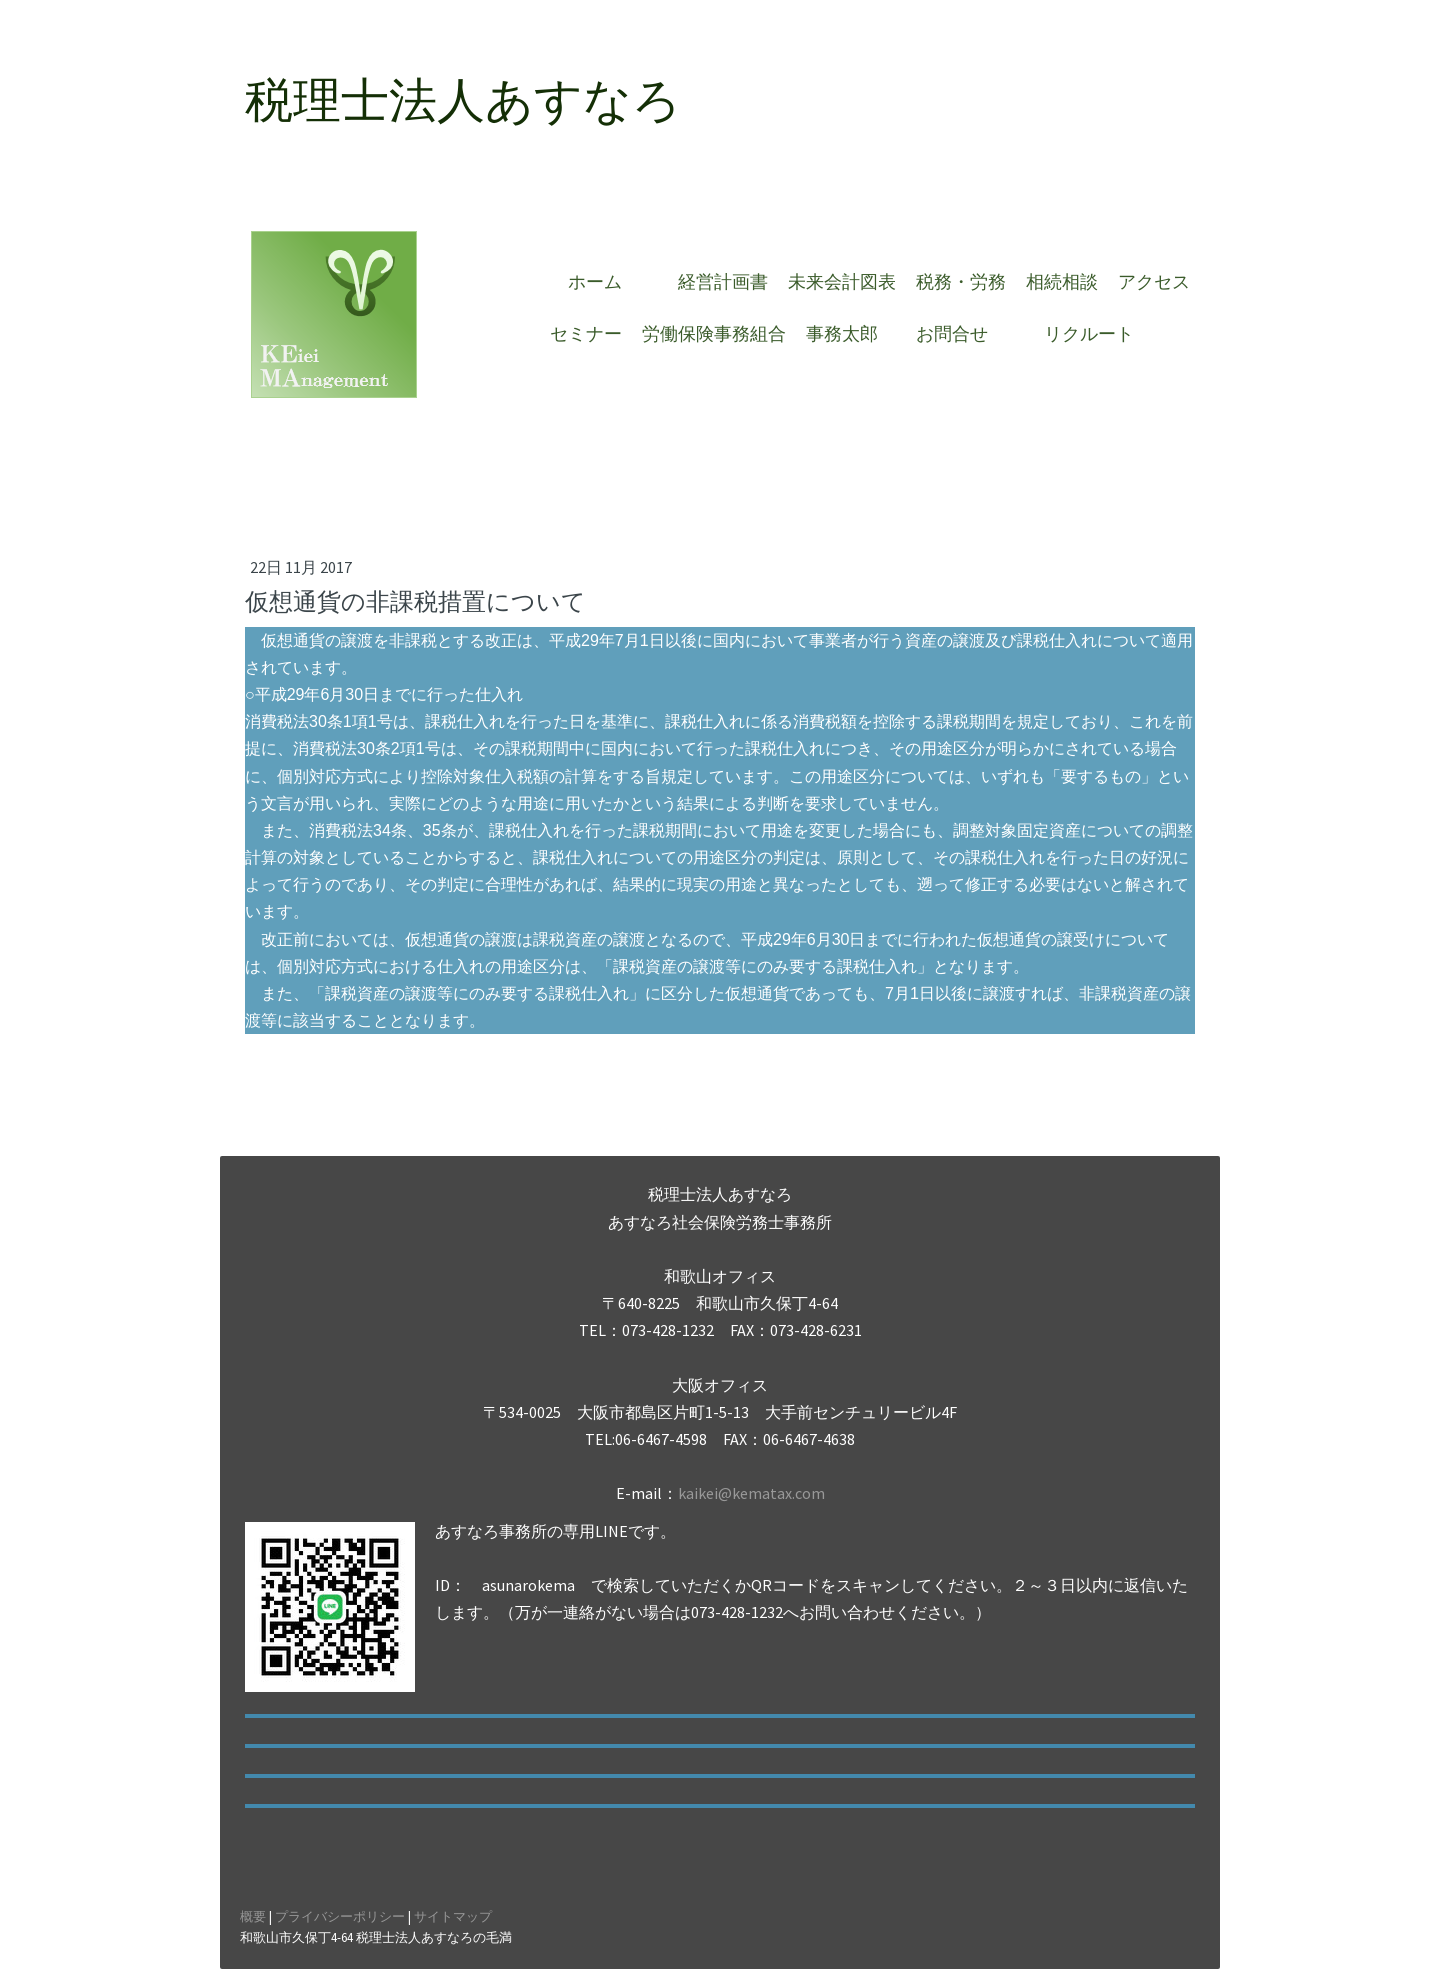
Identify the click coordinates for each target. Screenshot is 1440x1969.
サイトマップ (453, 1916)
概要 (253, 1916)
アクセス (1154, 281)
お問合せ (961, 333)
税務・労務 (961, 281)
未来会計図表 (842, 281)
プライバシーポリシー (340, 1916)
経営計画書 (723, 281)
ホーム (604, 281)
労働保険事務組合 (714, 333)
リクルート (1089, 333)
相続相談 (1062, 281)
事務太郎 (842, 333)
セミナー (586, 333)
